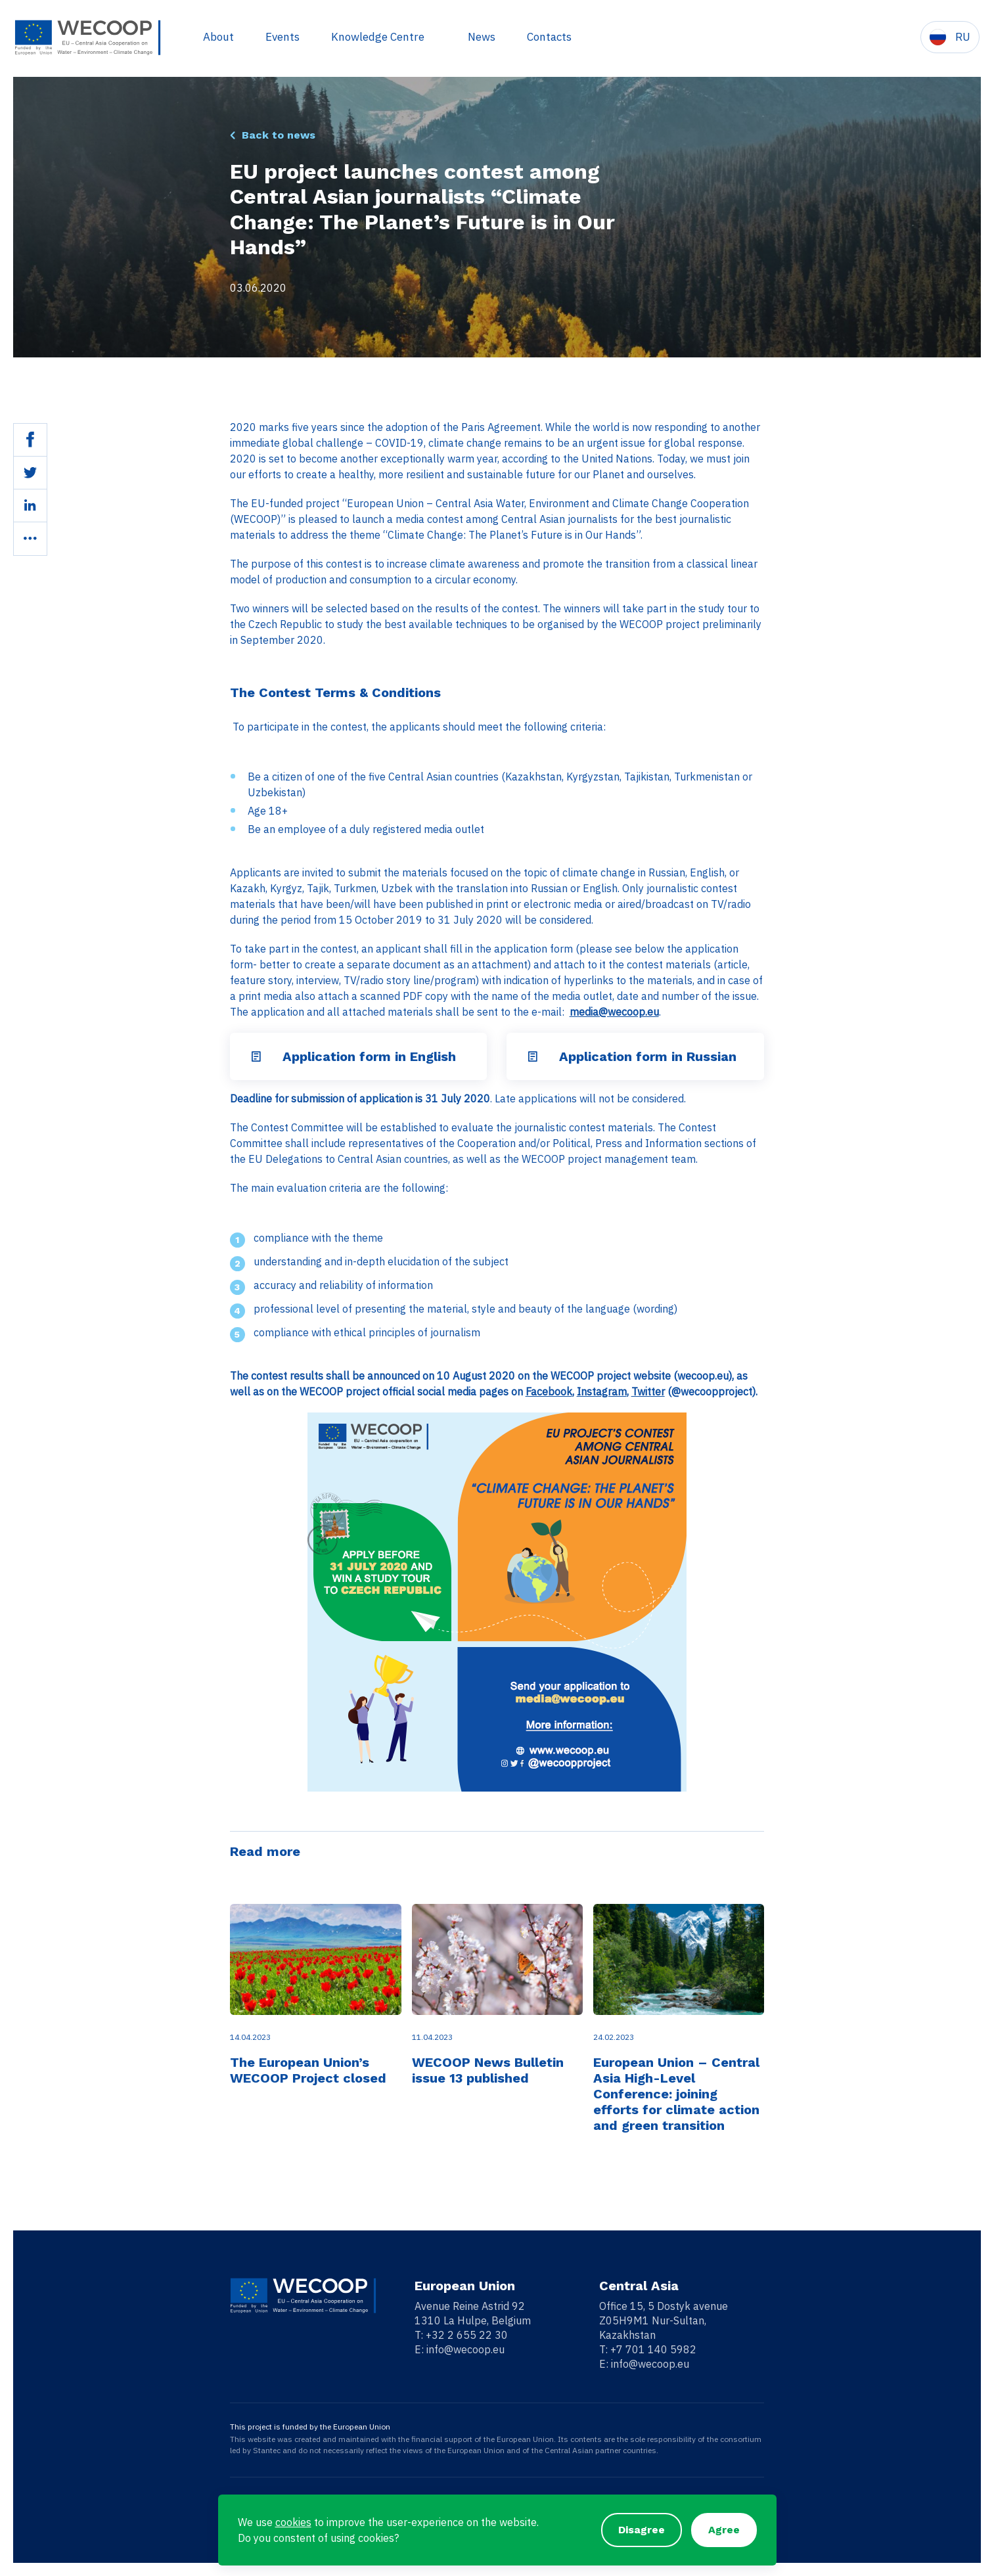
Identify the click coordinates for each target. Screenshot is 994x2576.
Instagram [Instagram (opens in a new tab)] (602, 1391)
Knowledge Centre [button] (378, 37)
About (217, 37)
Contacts (548, 37)
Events (281, 37)
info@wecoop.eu (465, 2349)
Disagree (641, 2529)
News (480, 37)
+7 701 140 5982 (653, 2349)
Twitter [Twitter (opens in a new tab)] (648, 1391)
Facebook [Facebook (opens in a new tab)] (549, 1391)
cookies (293, 2522)
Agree (724, 2529)
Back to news (278, 135)
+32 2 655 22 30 (467, 2334)
